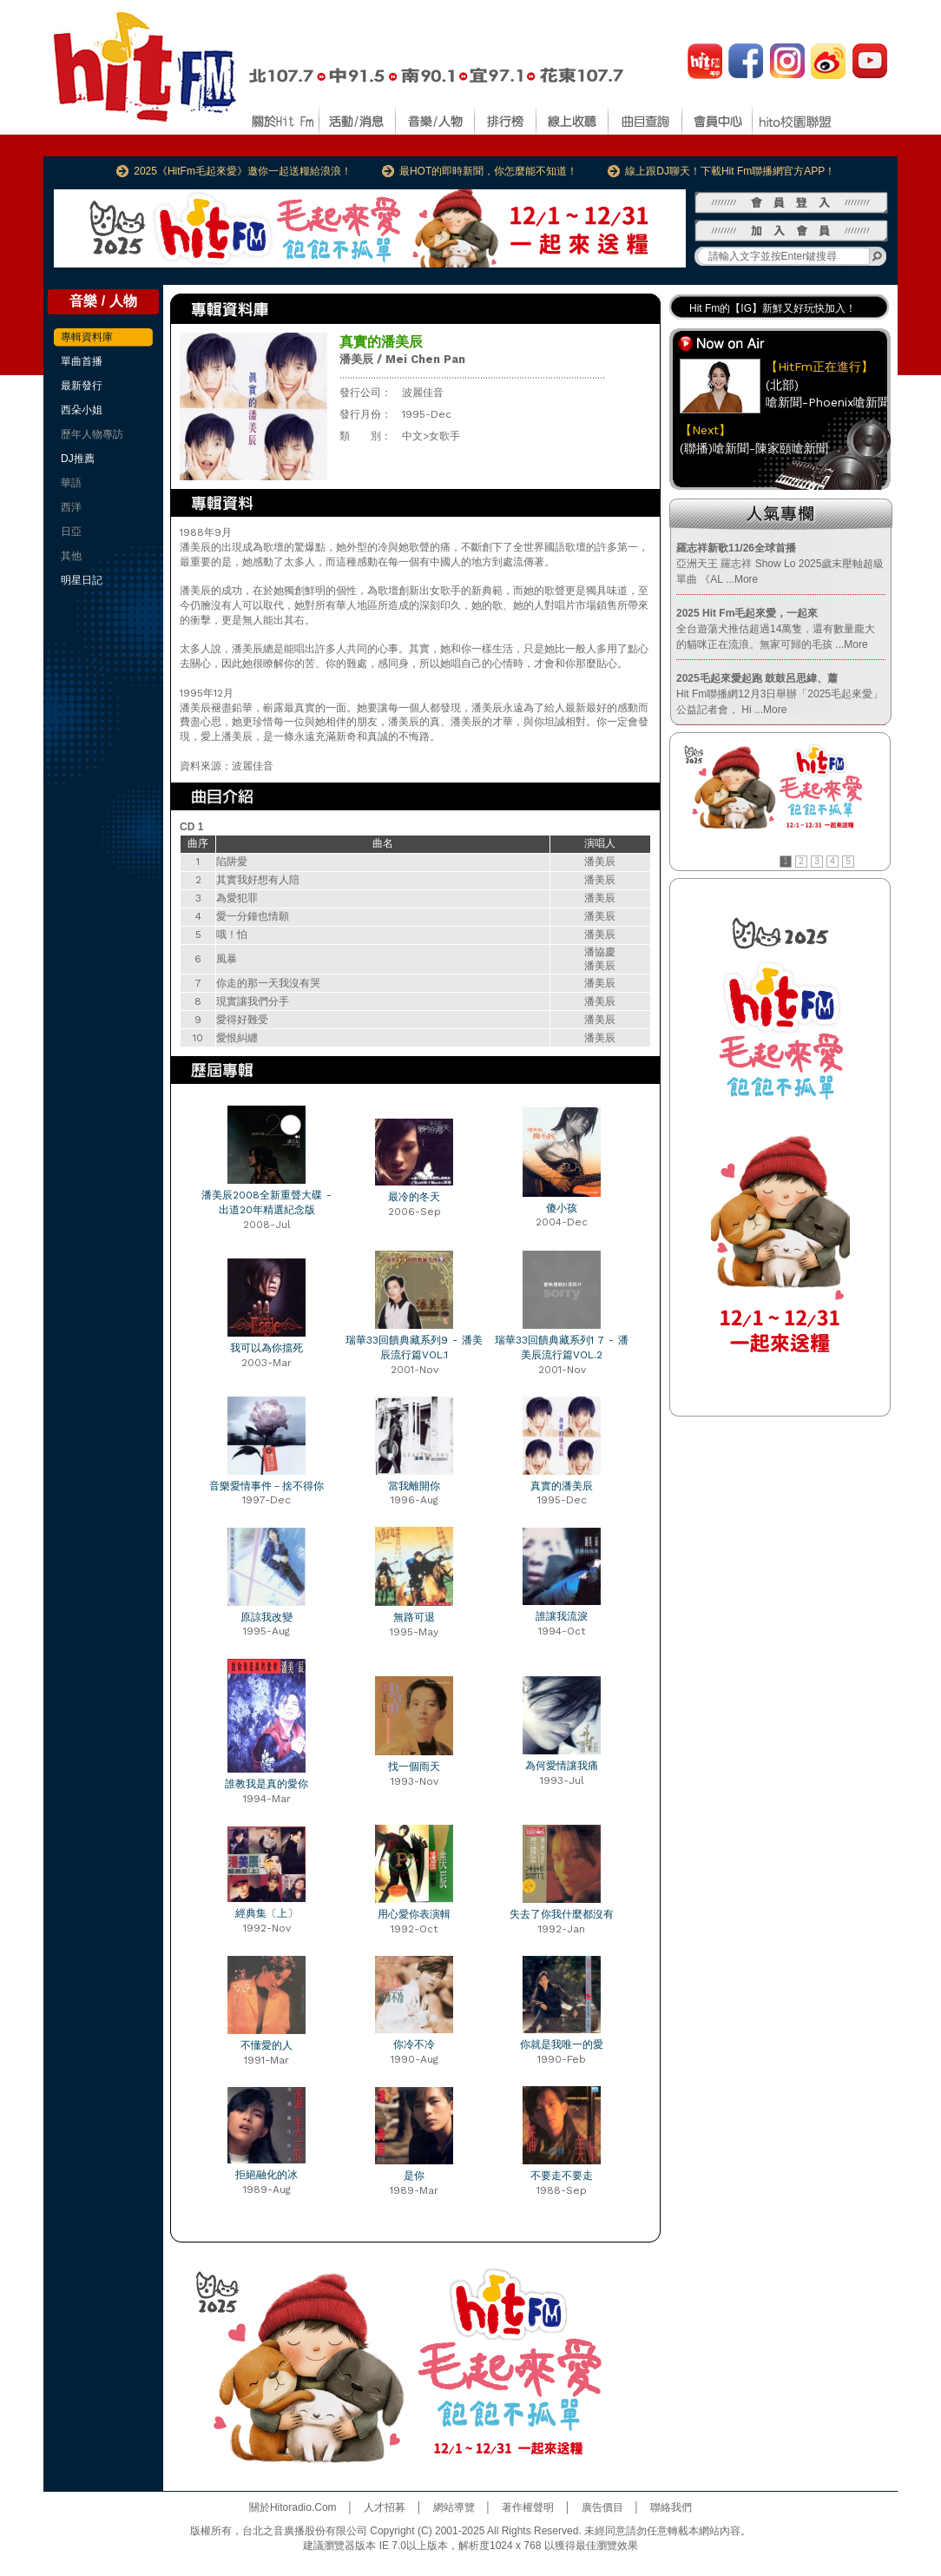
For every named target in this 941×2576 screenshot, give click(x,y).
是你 (414, 2176)
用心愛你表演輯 (414, 1914)
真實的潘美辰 (561, 1486)
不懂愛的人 (266, 2045)
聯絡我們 (671, 2507)
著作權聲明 (528, 2507)
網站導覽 (454, 2507)
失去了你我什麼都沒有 (562, 1914)
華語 (71, 483)
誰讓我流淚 (562, 1616)
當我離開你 (414, 1486)
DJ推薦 (78, 458)
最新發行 (81, 386)
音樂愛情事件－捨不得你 (266, 1486)
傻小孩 (561, 1208)
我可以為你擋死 (266, 1348)
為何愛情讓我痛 (561, 1766)
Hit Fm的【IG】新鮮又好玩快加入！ (772, 308)
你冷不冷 (414, 2044)
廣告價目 (602, 2507)
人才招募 (384, 2507)
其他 (71, 556)
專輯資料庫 (87, 337)
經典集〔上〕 (266, 1913)
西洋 (71, 507)
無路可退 (414, 1617)
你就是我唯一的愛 (561, 2044)
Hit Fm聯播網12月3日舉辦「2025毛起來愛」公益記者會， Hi (779, 694)
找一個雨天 (414, 1766)
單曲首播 (81, 361)
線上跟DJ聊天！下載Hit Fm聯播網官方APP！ (730, 171)
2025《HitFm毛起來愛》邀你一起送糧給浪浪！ (243, 171)
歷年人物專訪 (92, 434)
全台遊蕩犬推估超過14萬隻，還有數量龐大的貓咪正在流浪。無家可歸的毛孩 (775, 629)
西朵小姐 (81, 410)
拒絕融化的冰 (266, 2175)
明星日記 (81, 580)
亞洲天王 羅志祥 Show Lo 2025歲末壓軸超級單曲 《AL (780, 563)
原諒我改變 (266, 1617)
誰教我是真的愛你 (266, 1784)
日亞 (71, 531)
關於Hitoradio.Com (293, 2507)
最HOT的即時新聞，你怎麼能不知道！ (488, 171)
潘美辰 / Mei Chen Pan (402, 359)
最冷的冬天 (414, 1197)
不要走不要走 (561, 2176)
